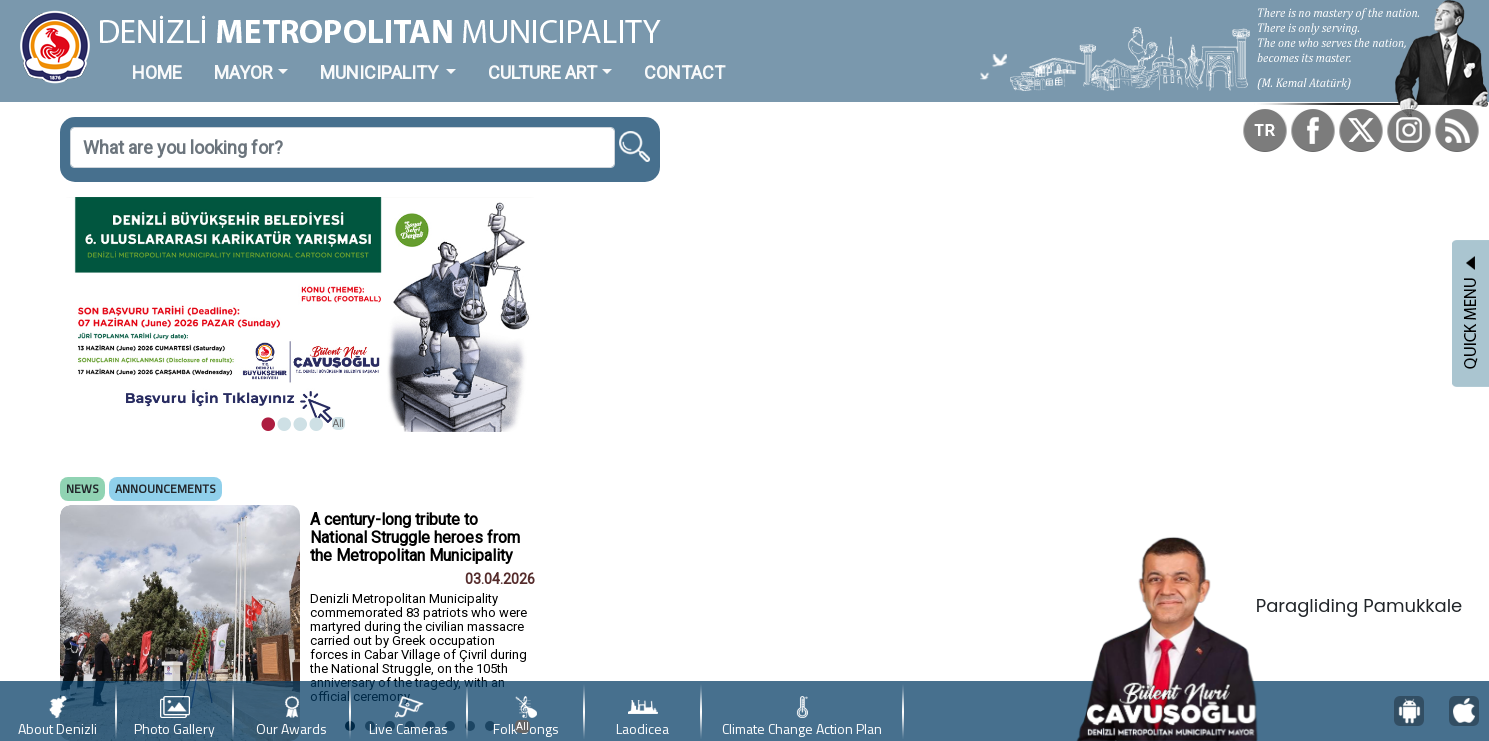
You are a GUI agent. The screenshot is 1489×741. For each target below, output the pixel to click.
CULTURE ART (542, 72)
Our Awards (291, 717)
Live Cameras (408, 717)
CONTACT (684, 72)
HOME (157, 72)
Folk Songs (526, 717)
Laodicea (642, 717)
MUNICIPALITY (381, 72)
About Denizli (57, 717)
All (338, 423)
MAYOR (243, 72)
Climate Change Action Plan (802, 717)
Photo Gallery (174, 717)
